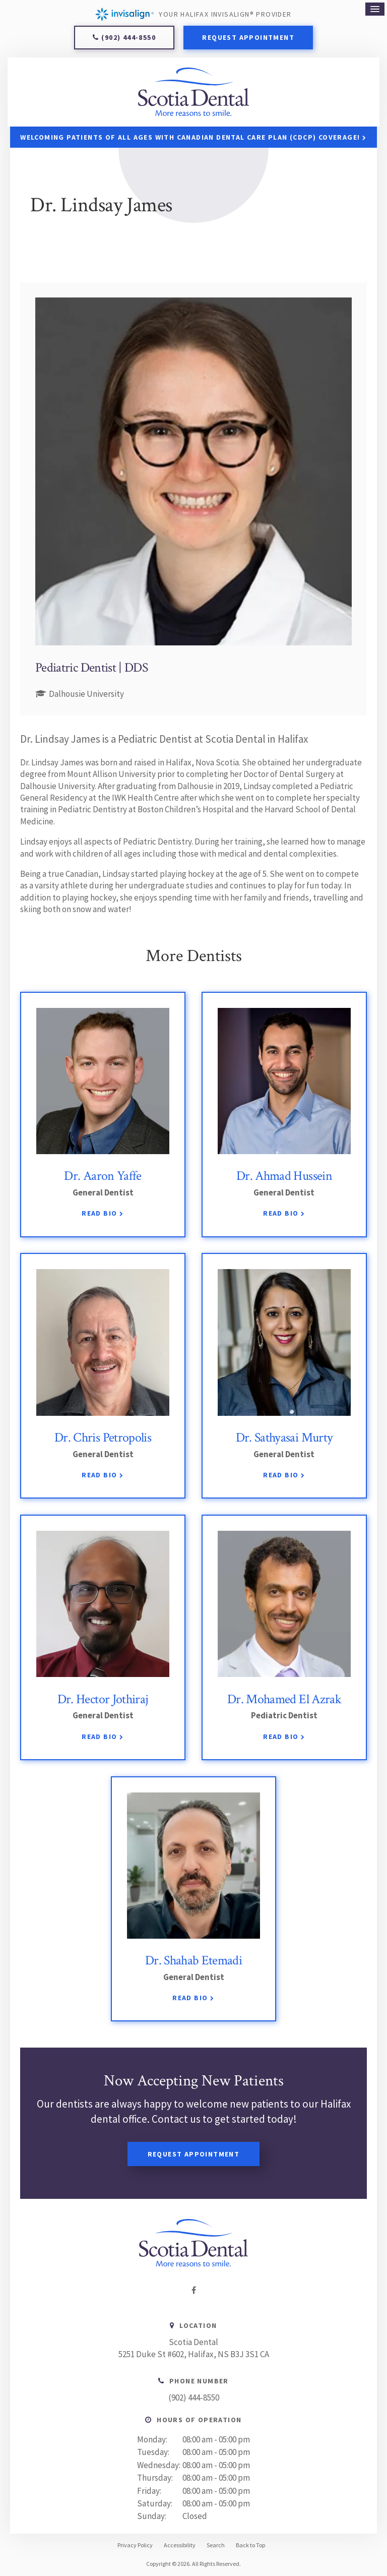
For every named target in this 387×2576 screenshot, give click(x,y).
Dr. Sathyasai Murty (284, 1437)
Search (216, 2545)
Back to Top (250, 2545)
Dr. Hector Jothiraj (103, 1699)
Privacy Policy (135, 2545)
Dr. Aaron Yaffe (102, 1176)
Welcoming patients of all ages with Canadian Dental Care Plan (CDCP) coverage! (190, 137)
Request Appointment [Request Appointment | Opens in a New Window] (248, 36)
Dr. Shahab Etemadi (193, 1960)
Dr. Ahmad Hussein (284, 1176)
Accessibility (180, 2545)
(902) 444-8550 (128, 36)
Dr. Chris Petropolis (102, 1437)
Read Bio (99, 1213)
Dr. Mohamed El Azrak (284, 1699)
